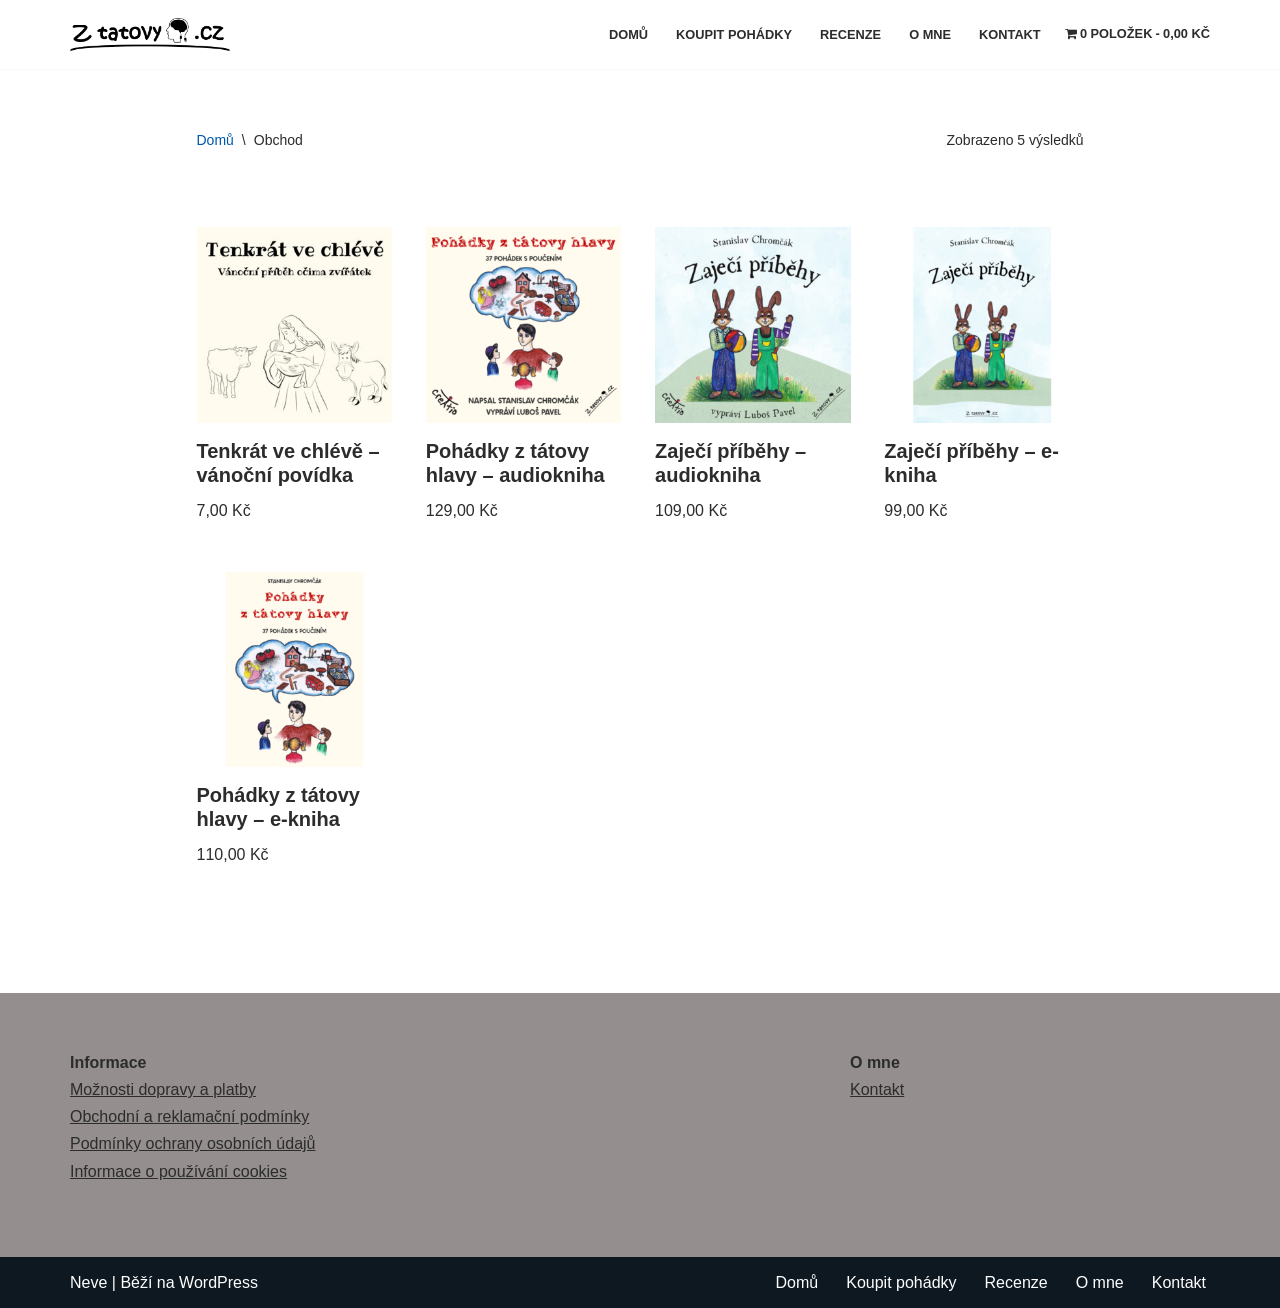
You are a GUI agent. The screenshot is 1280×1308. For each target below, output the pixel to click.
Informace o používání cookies (178, 1171)
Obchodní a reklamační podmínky (189, 1116)
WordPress (218, 1282)
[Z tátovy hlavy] (155, 34)
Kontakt (1010, 34)
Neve (88, 1282)
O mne (930, 34)
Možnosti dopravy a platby (163, 1089)
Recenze (850, 34)
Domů (628, 34)
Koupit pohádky (734, 34)
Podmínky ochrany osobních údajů (192, 1143)
